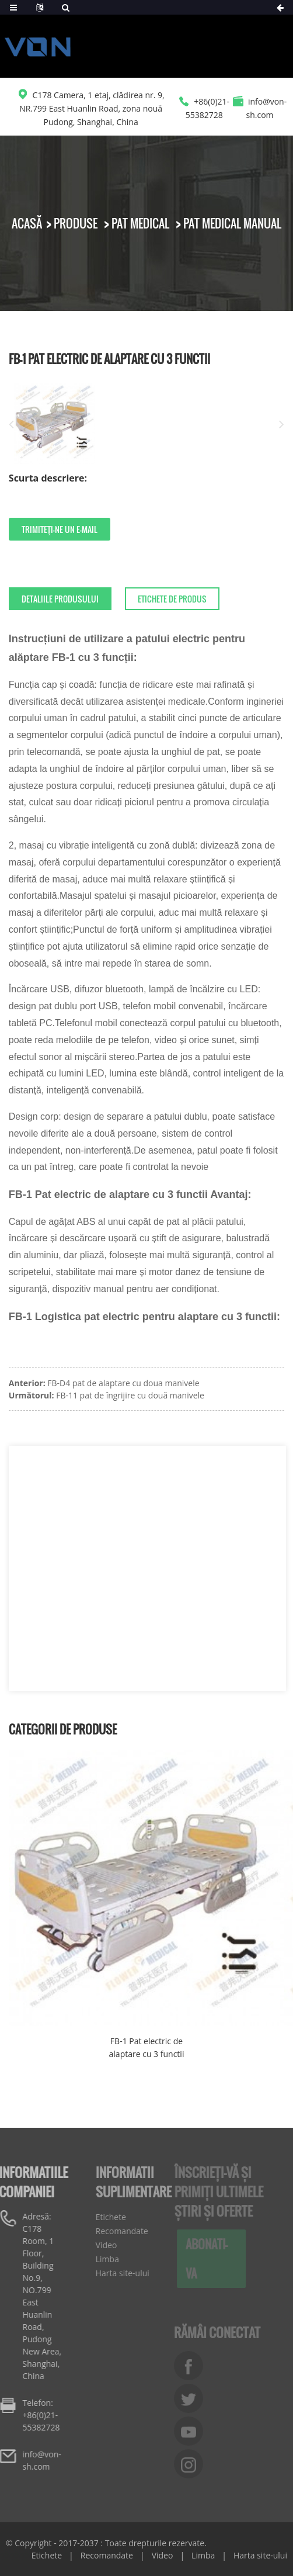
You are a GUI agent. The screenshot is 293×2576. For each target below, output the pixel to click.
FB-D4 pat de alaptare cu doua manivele (123, 1383)
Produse (75, 223)
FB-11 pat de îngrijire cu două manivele (130, 1395)
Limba (100, 2259)
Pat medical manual (232, 223)
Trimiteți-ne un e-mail (59, 529)
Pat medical (140, 223)
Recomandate (115, 2230)
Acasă (27, 223)
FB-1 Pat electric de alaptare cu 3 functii (146, 2047)
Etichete (104, 2216)
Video (99, 2244)
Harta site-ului (115, 2273)
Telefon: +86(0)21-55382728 (33, 2415)
